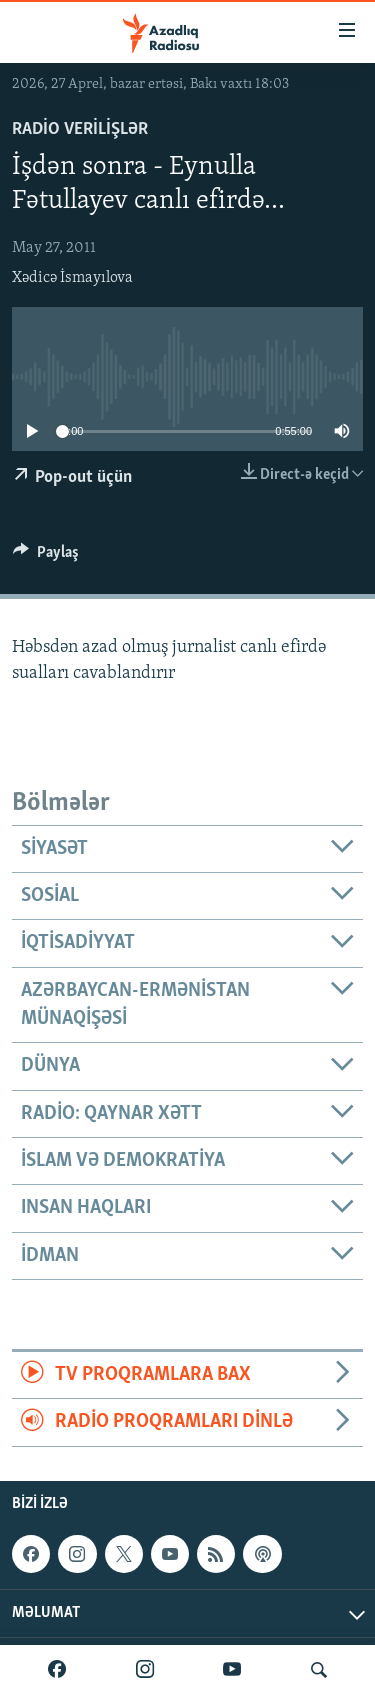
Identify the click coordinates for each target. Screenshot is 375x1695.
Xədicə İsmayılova (72, 278)
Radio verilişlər (80, 129)
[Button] (46, 557)
